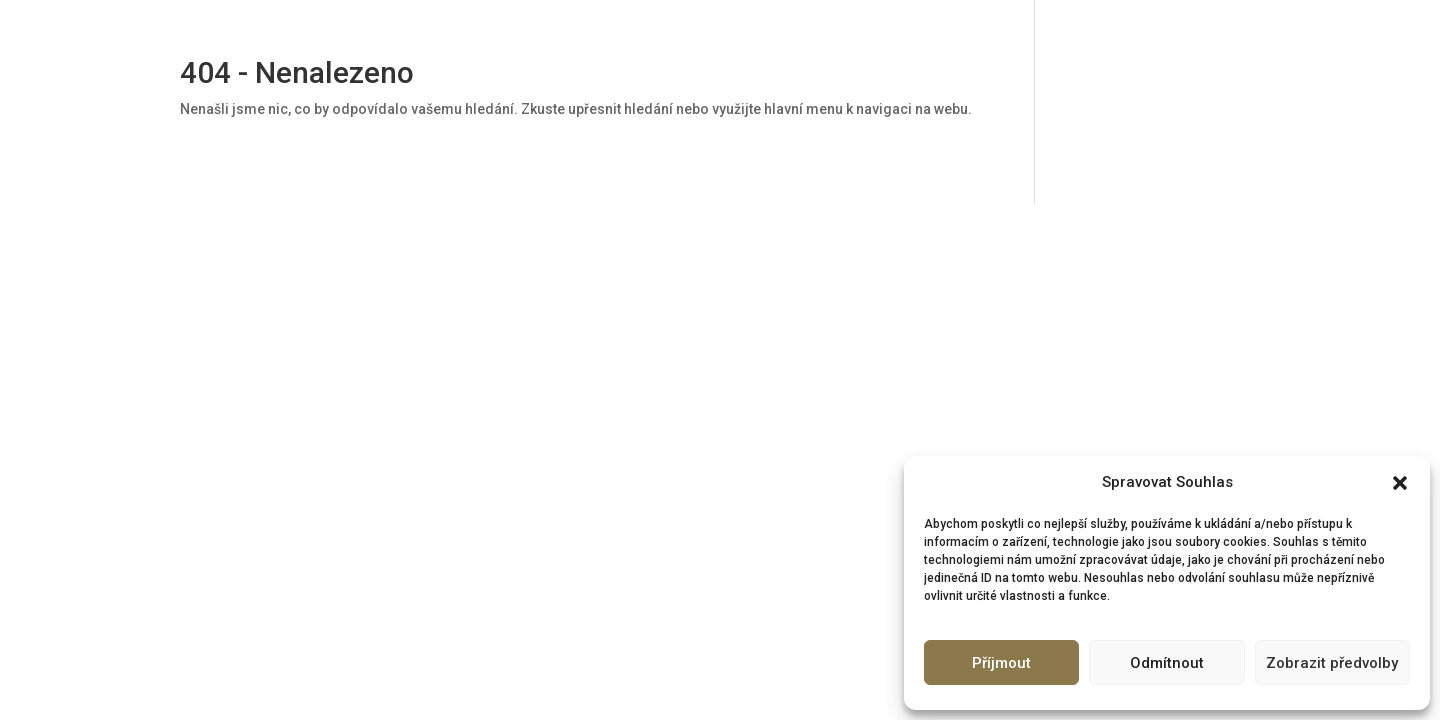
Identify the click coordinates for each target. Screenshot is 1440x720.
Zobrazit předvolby (1332, 663)
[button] (1400, 483)
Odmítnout (1167, 663)
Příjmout (1001, 663)
